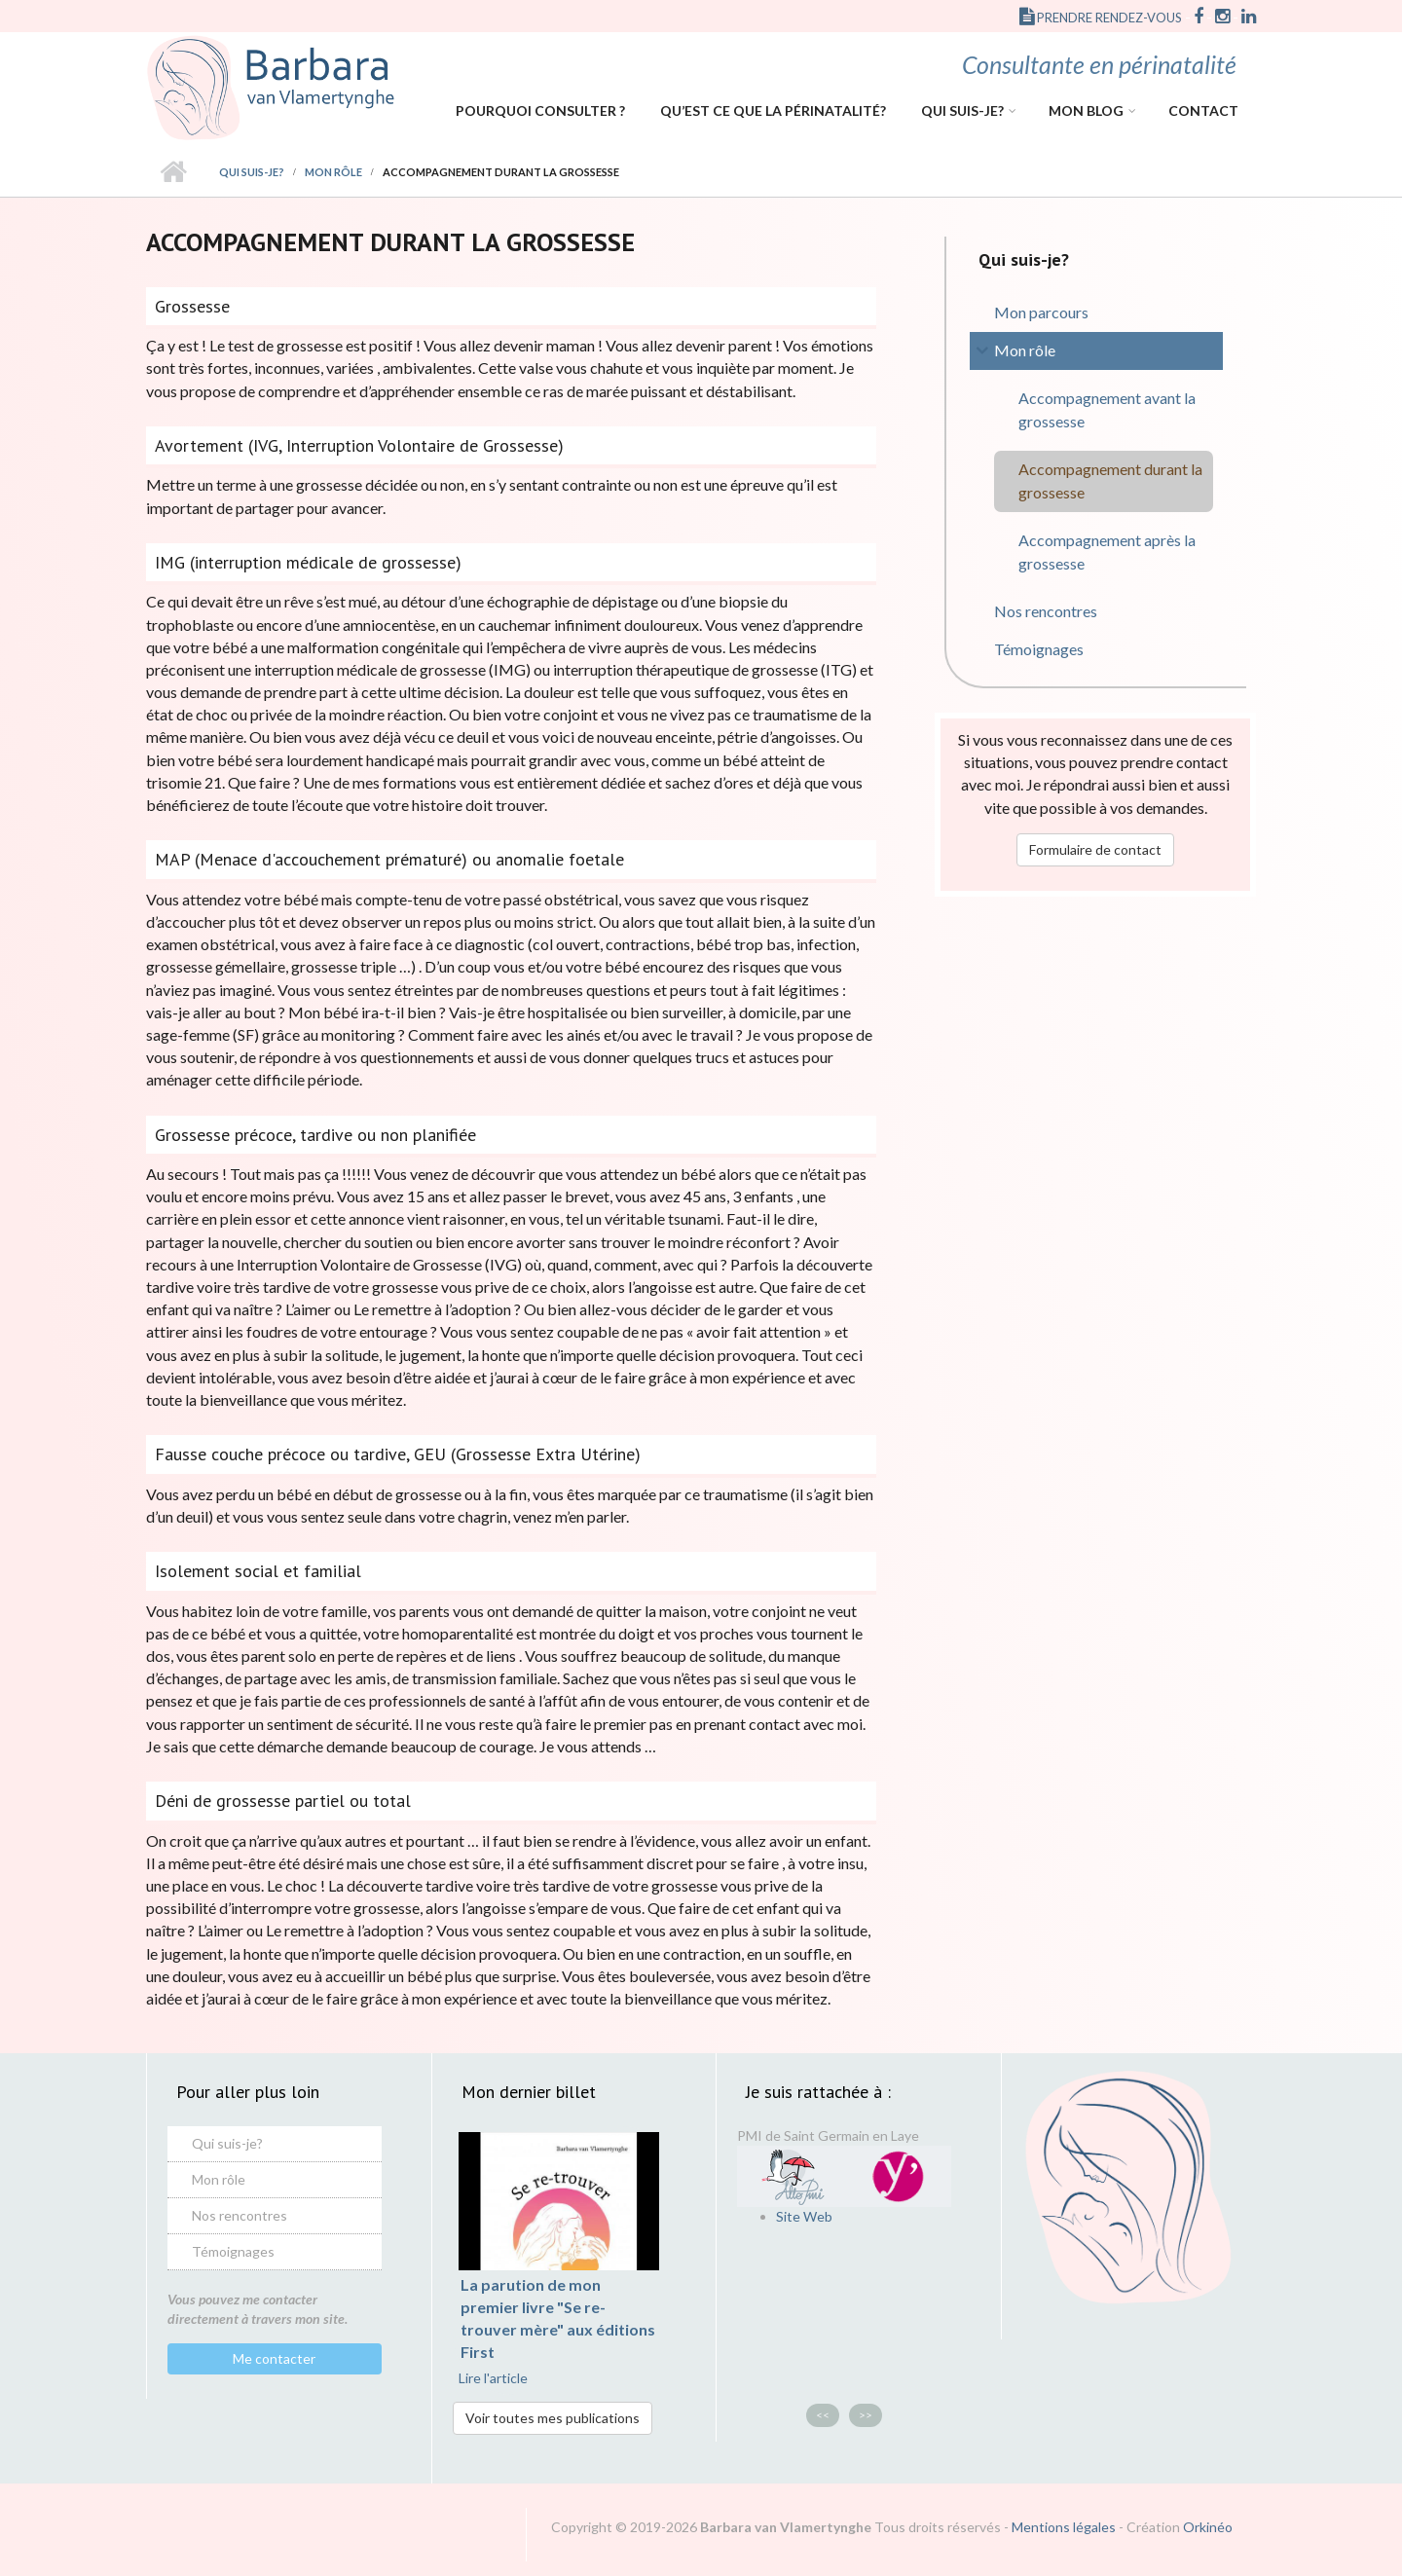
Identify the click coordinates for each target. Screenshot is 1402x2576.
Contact (1203, 110)
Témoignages (1039, 649)
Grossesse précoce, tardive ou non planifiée (315, 1134)
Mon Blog (1086, 110)
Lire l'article (493, 2378)
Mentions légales (1064, 2527)
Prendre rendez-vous (1100, 17)
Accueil (173, 172)
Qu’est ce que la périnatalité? (773, 110)
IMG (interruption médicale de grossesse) (308, 562)
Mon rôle (333, 172)
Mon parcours (1041, 312)
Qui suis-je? (962, 110)
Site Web (804, 2216)
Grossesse (192, 306)
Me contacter (274, 2358)
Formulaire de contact (1095, 849)
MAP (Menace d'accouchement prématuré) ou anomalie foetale (389, 859)
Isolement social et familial (258, 1571)
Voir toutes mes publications (552, 2418)
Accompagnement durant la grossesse (1110, 480)
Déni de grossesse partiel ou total (283, 1800)
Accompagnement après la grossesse (1107, 551)
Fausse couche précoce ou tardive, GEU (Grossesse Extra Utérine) (398, 1454)
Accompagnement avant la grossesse (1107, 409)
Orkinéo (1208, 2527)
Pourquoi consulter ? (540, 110)
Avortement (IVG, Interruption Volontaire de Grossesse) (359, 445)
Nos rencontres (1045, 611)
